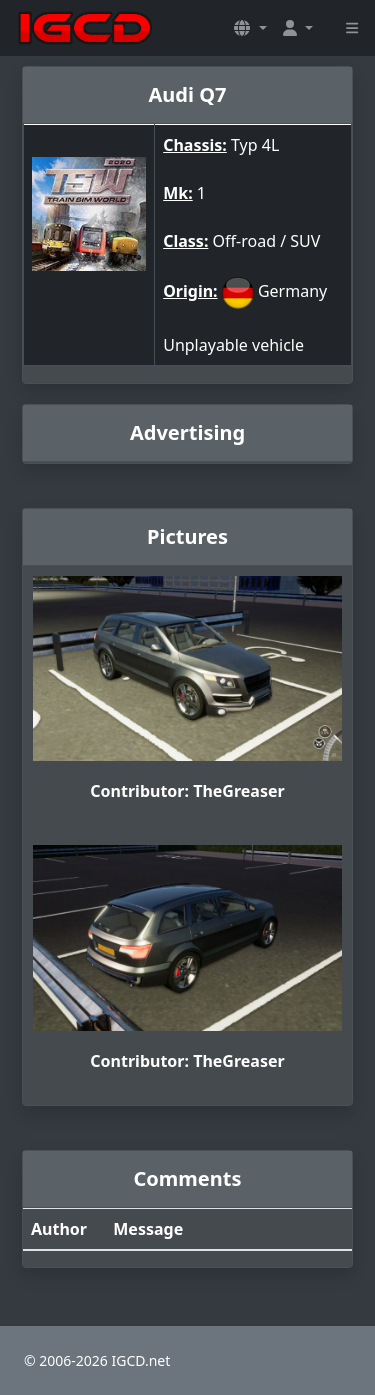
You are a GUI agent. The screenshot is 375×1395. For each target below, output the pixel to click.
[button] (250, 28)
